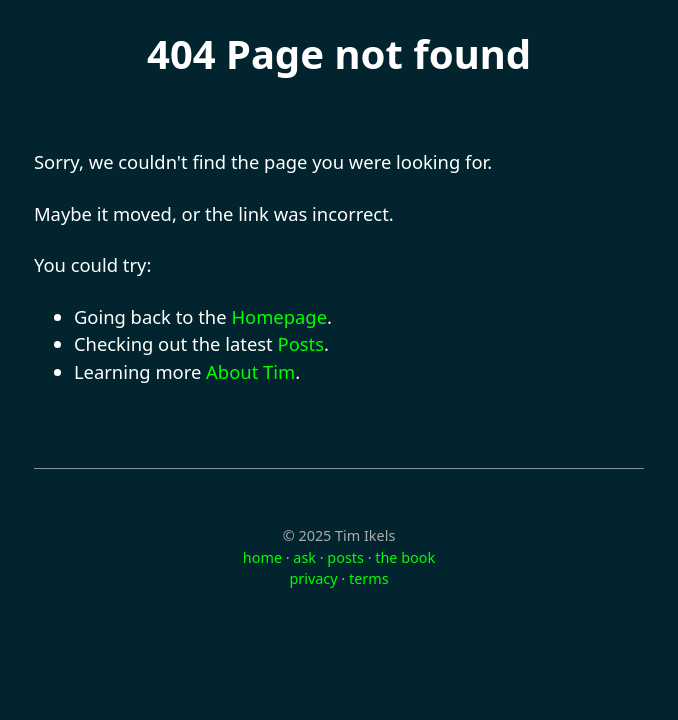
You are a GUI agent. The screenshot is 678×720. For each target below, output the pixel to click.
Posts (301, 343)
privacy (313, 578)
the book (405, 557)
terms (369, 578)
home (262, 557)
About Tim (250, 371)
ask (304, 557)
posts (345, 557)
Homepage (279, 316)
